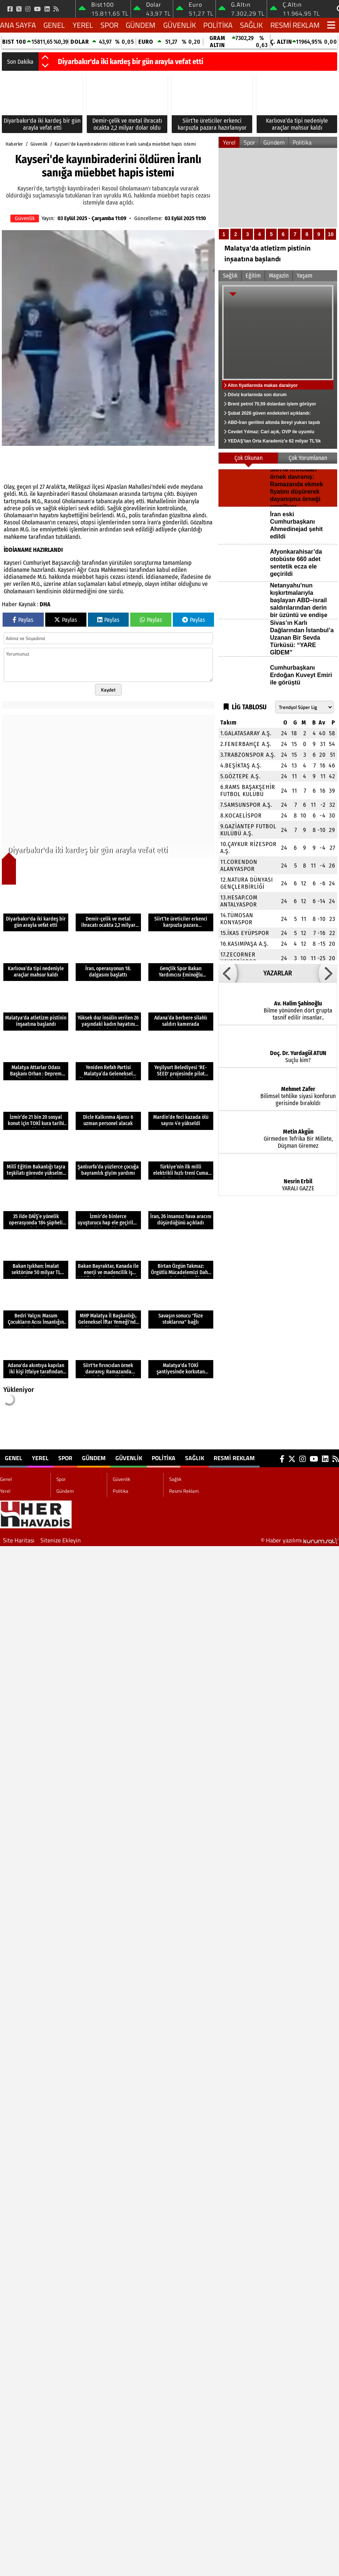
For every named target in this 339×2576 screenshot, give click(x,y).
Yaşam (304, 275)
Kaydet (108, 689)
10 (331, 234)
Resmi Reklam (295, 25)
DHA (45, 604)
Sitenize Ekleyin (60, 1540)
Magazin (279, 275)
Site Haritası (18, 1540)
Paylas (23, 619)
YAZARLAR (277, 973)
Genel (54, 25)
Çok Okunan (248, 457)
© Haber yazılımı (300, 1540)
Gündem (140, 25)
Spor (109, 25)
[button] (45, 58)
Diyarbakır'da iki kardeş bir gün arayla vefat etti (130, 61)
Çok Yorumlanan (308, 457)
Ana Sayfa (18, 25)
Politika (218, 25)
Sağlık (251, 25)
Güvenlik (179, 25)
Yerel (83, 25)
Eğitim (253, 275)
